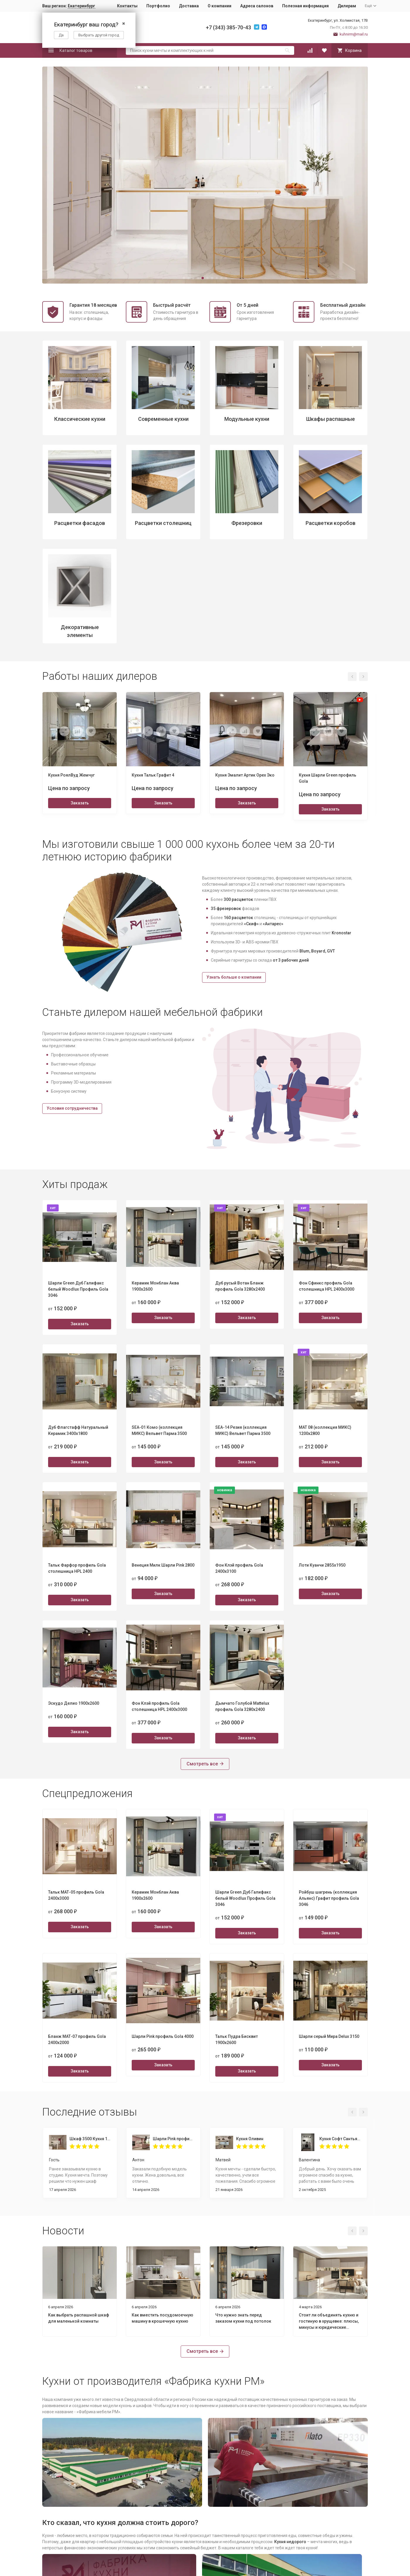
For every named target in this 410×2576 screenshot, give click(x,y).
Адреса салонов (256, 6)
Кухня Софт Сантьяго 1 (340, 2138)
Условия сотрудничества (72, 1108)
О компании (219, 6)
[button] (184, 278)
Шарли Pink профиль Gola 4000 (173, 2138)
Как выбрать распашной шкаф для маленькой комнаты (78, 2318)
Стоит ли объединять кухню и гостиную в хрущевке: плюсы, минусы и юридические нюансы (329, 2322)
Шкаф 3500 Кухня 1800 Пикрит (90, 2138)
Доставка (189, 6)
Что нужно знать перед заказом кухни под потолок (243, 2318)
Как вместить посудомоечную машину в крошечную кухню (162, 2318)
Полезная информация (305, 6)
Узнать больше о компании (233, 977)
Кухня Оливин (249, 2138)
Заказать (80, 803)
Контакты (127, 6)
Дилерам (347, 6)
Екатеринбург (81, 6)
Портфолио (158, 6)
